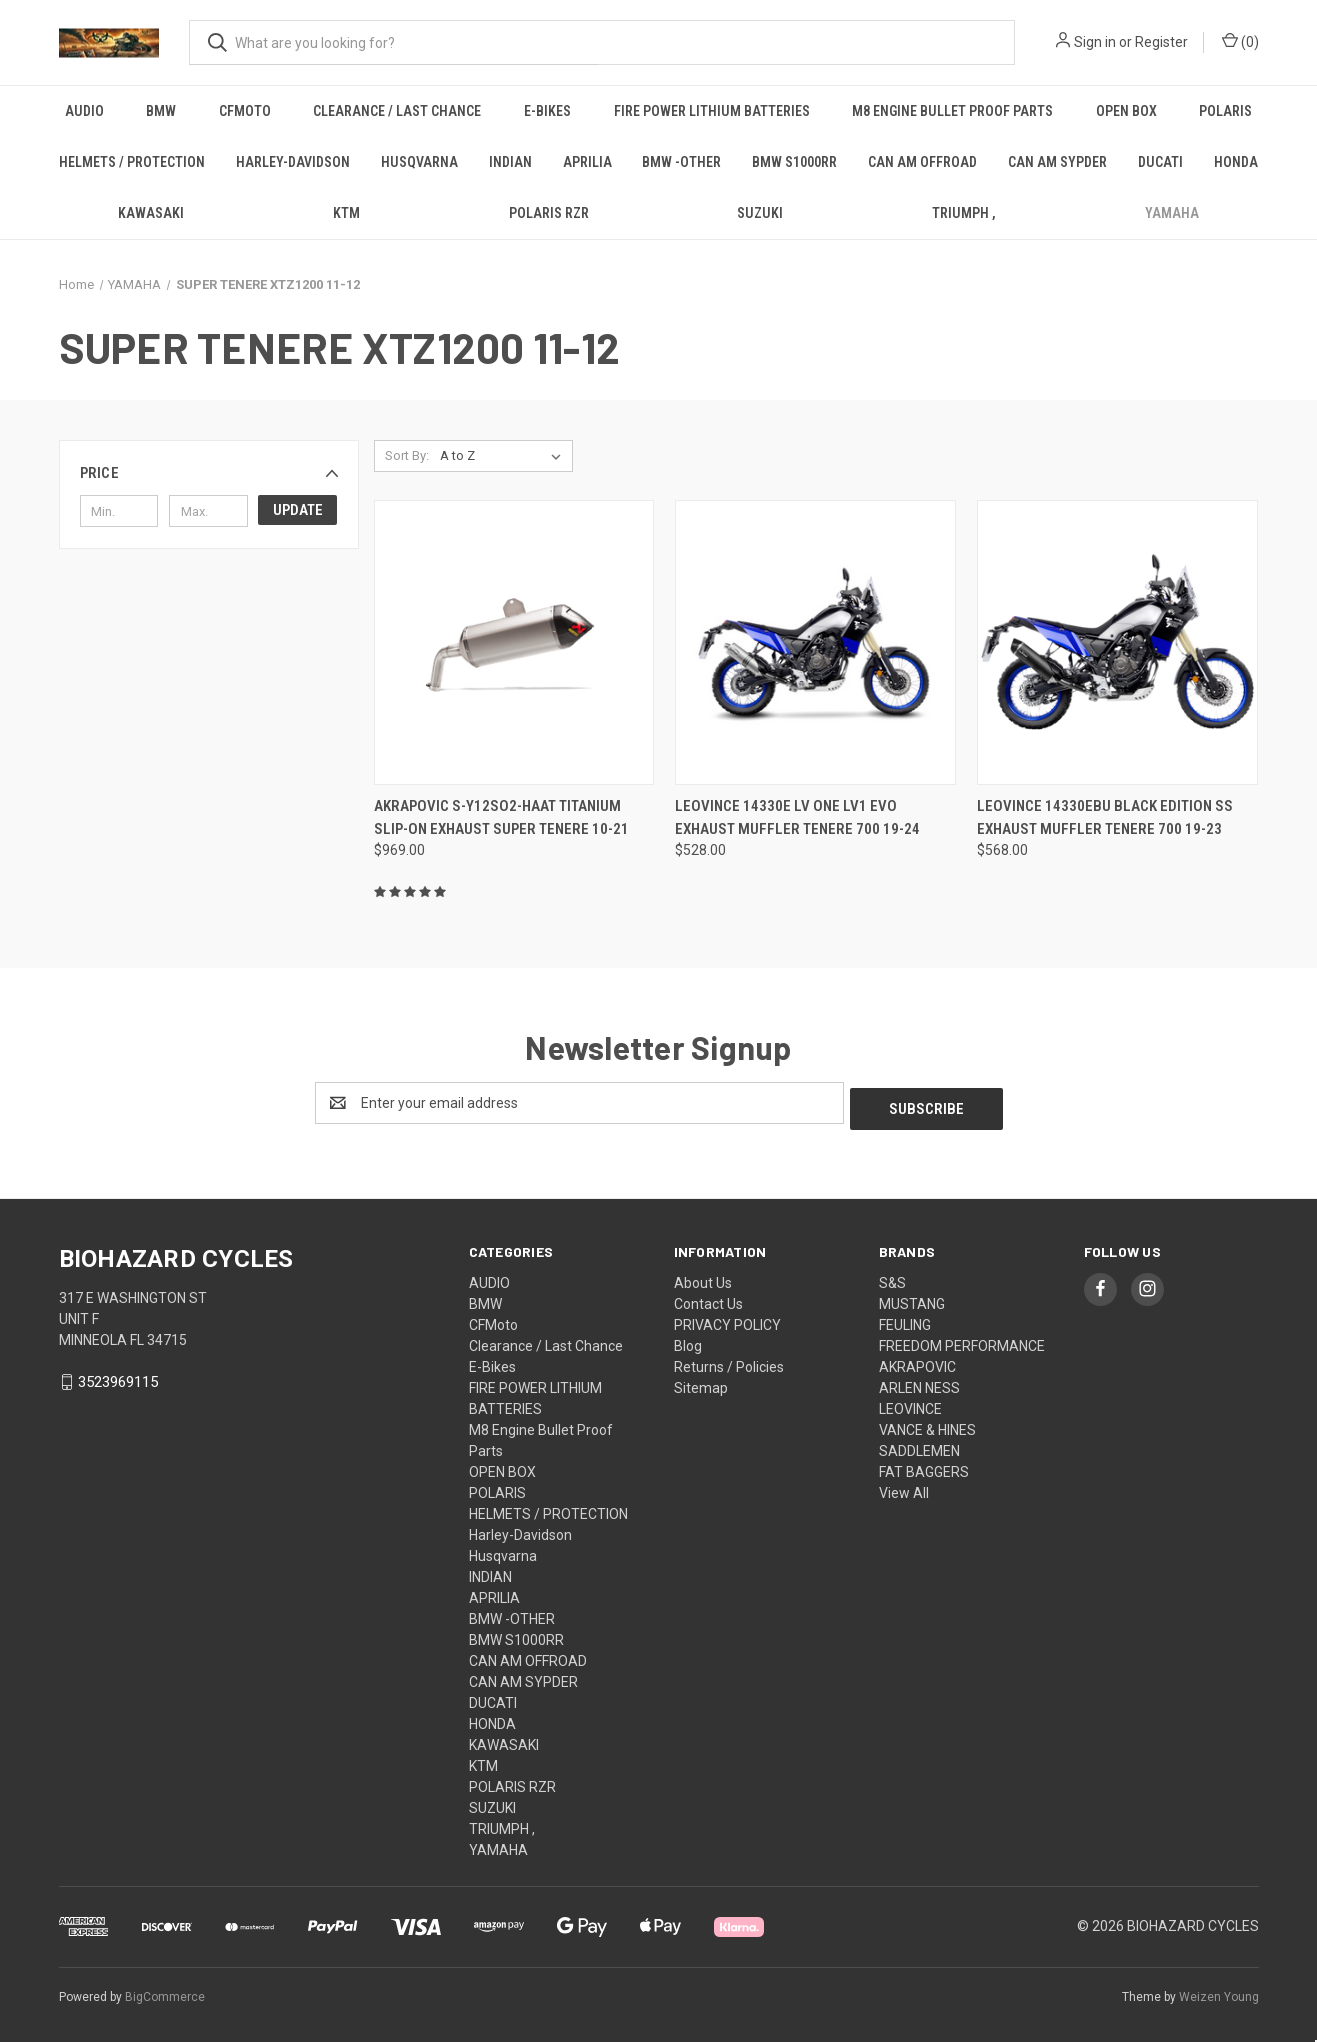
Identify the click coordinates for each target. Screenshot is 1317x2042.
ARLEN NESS (919, 1382)
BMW (161, 111)
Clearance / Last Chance (397, 111)
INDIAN (510, 162)
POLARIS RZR (549, 213)
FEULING (905, 1319)
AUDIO (84, 111)
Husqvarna (419, 162)
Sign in (1095, 42)
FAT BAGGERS (924, 1466)
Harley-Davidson (293, 162)
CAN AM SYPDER (1057, 162)
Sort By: (407, 455)
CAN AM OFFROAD (922, 162)
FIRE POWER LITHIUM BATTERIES (712, 111)
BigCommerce (165, 1991)
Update (298, 510)
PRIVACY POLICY (727, 1319)
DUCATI (1160, 162)
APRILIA (587, 162)
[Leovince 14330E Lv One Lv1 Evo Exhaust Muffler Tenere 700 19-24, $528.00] (815, 642)
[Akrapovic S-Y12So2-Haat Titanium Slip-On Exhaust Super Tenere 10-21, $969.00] (514, 642)
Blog (688, 1340)
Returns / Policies (729, 1361)
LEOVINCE (910, 1403)
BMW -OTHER (681, 162)
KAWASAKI (151, 213)
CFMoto (245, 111)
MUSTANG (912, 1298)
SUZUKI (760, 213)
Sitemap (701, 1382)
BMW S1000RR (794, 162)
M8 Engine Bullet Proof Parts (952, 111)
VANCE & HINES (927, 1424)
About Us (703, 1277)
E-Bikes (547, 111)
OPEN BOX (1126, 111)
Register (1161, 42)
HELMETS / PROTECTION (132, 162)
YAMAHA (1172, 213)
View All (904, 1487)
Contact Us (708, 1298)
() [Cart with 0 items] (1240, 41)
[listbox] (504, 456)
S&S (892, 1277)
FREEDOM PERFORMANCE (962, 1340)
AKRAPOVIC (917, 1361)
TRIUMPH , (964, 213)
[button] (209, 473)
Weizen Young (1219, 1991)
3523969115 (118, 1377)
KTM (346, 213)
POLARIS (1225, 111)
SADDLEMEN (919, 1445)
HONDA (1236, 162)
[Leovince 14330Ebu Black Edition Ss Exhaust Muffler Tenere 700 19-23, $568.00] (1117, 642)
